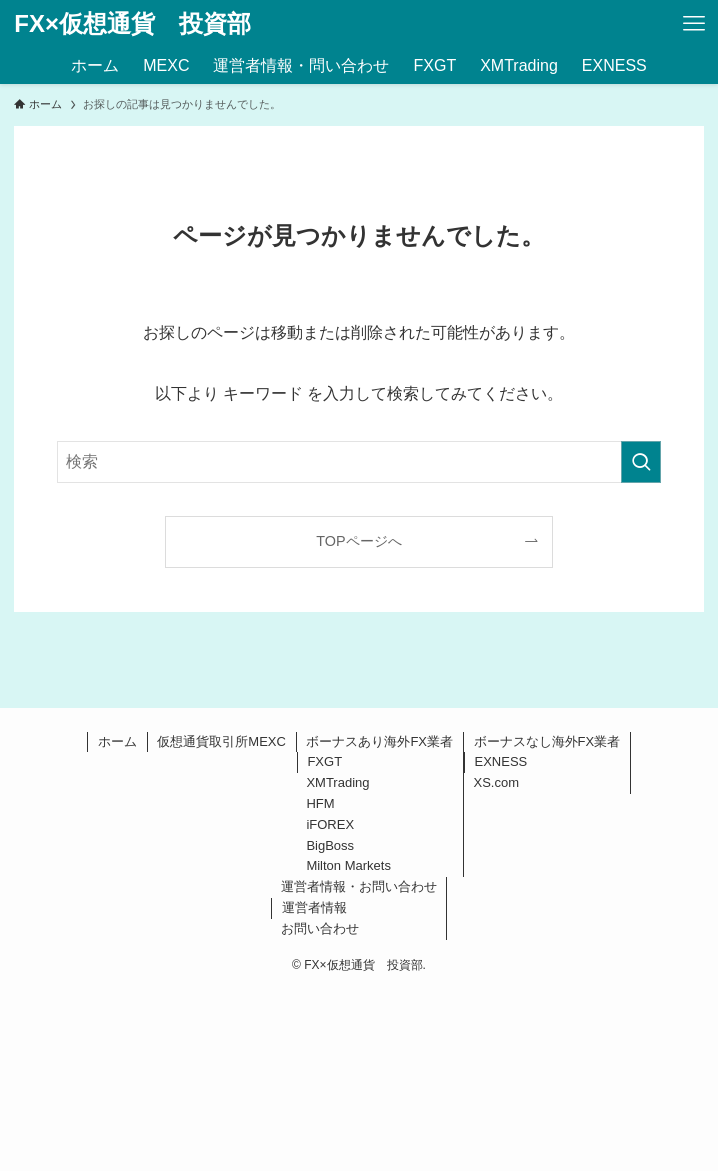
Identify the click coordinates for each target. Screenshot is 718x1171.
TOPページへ (358, 541)
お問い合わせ (320, 928)
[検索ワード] (358, 462)
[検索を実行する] (641, 462)
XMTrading (337, 782)
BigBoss (330, 845)
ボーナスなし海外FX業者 (547, 741)
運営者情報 (314, 907)
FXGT (324, 761)
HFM (320, 803)
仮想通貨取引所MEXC (221, 741)
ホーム (117, 741)
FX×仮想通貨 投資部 (132, 24)
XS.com (497, 782)
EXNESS (501, 761)
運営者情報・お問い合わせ (359, 886)
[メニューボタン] (694, 24)
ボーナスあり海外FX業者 (379, 741)
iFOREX (330, 824)
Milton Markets (348, 865)
